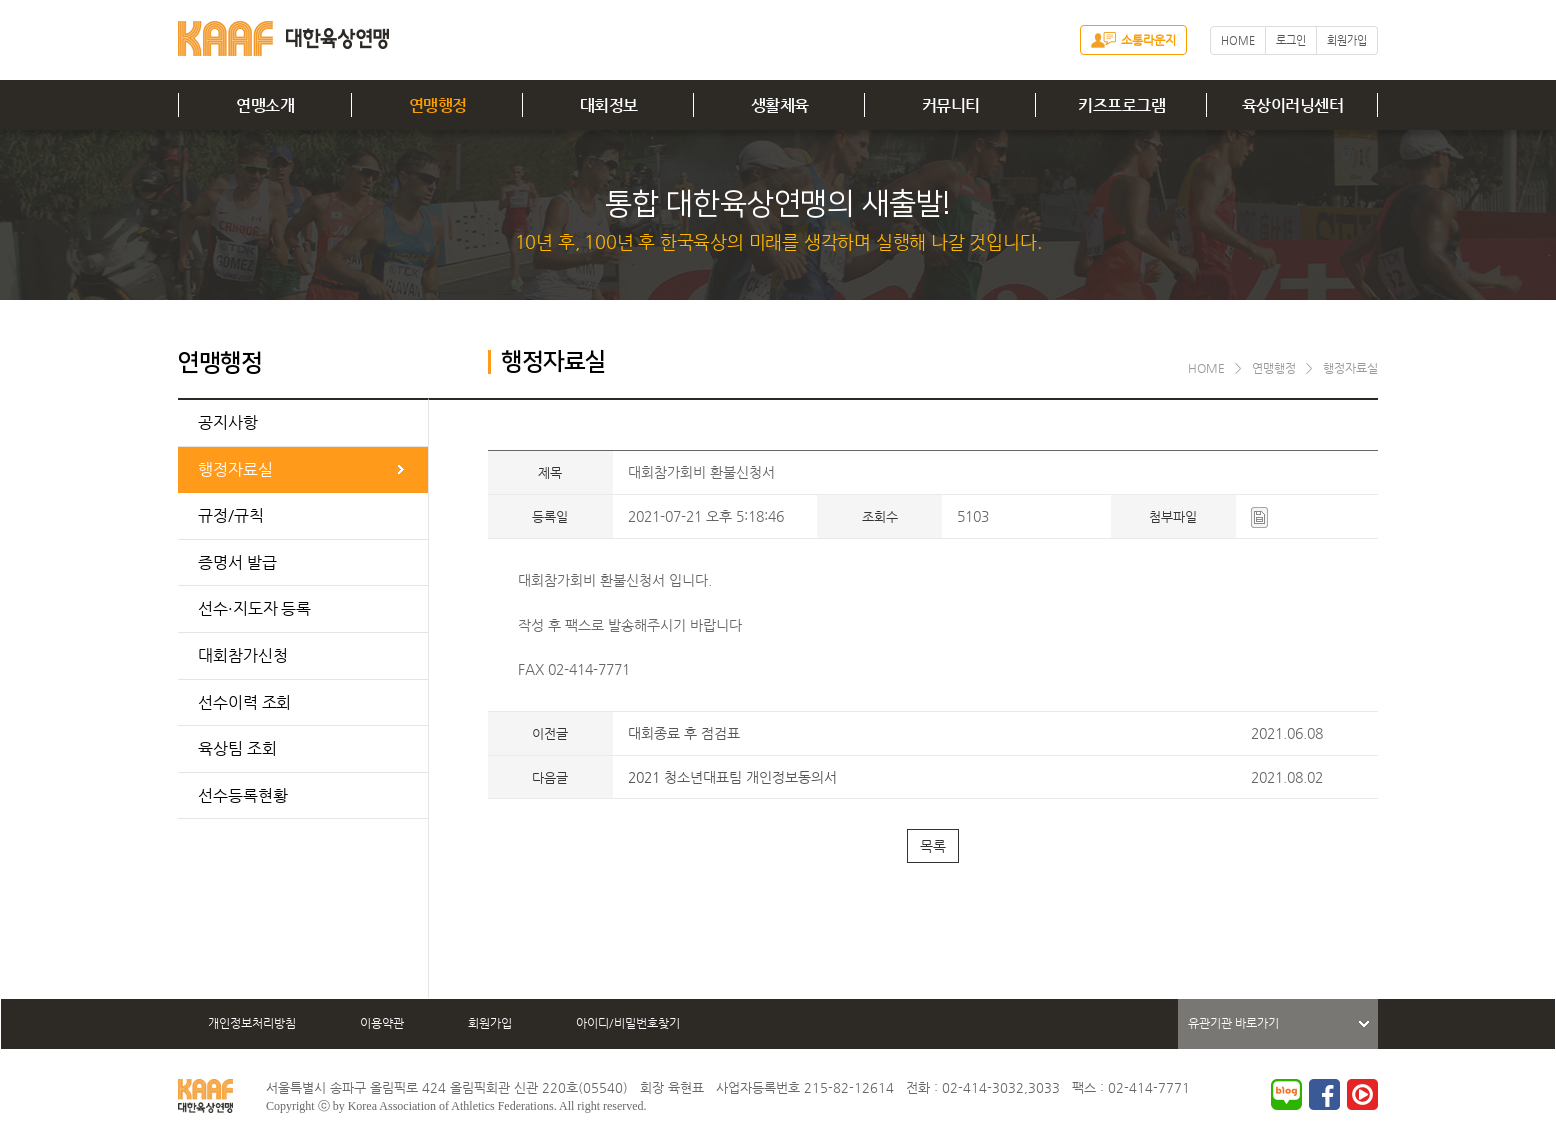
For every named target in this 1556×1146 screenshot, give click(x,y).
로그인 (1291, 40)
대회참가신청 (242, 655)
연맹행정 (438, 105)
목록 (933, 846)
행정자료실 (235, 469)
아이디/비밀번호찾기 (628, 1023)
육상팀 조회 (237, 748)
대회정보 (609, 105)
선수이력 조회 (244, 702)
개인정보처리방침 (252, 1023)
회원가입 (1347, 40)
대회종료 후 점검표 (684, 733)
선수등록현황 (242, 795)
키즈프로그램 (1121, 105)
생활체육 (780, 105)
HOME (1238, 40)
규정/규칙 (231, 515)
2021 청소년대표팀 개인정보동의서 (732, 777)
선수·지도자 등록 (254, 608)
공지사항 (228, 422)
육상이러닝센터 (1293, 105)
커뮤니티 (951, 105)
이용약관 (382, 1023)
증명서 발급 (237, 562)
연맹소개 (265, 105)
